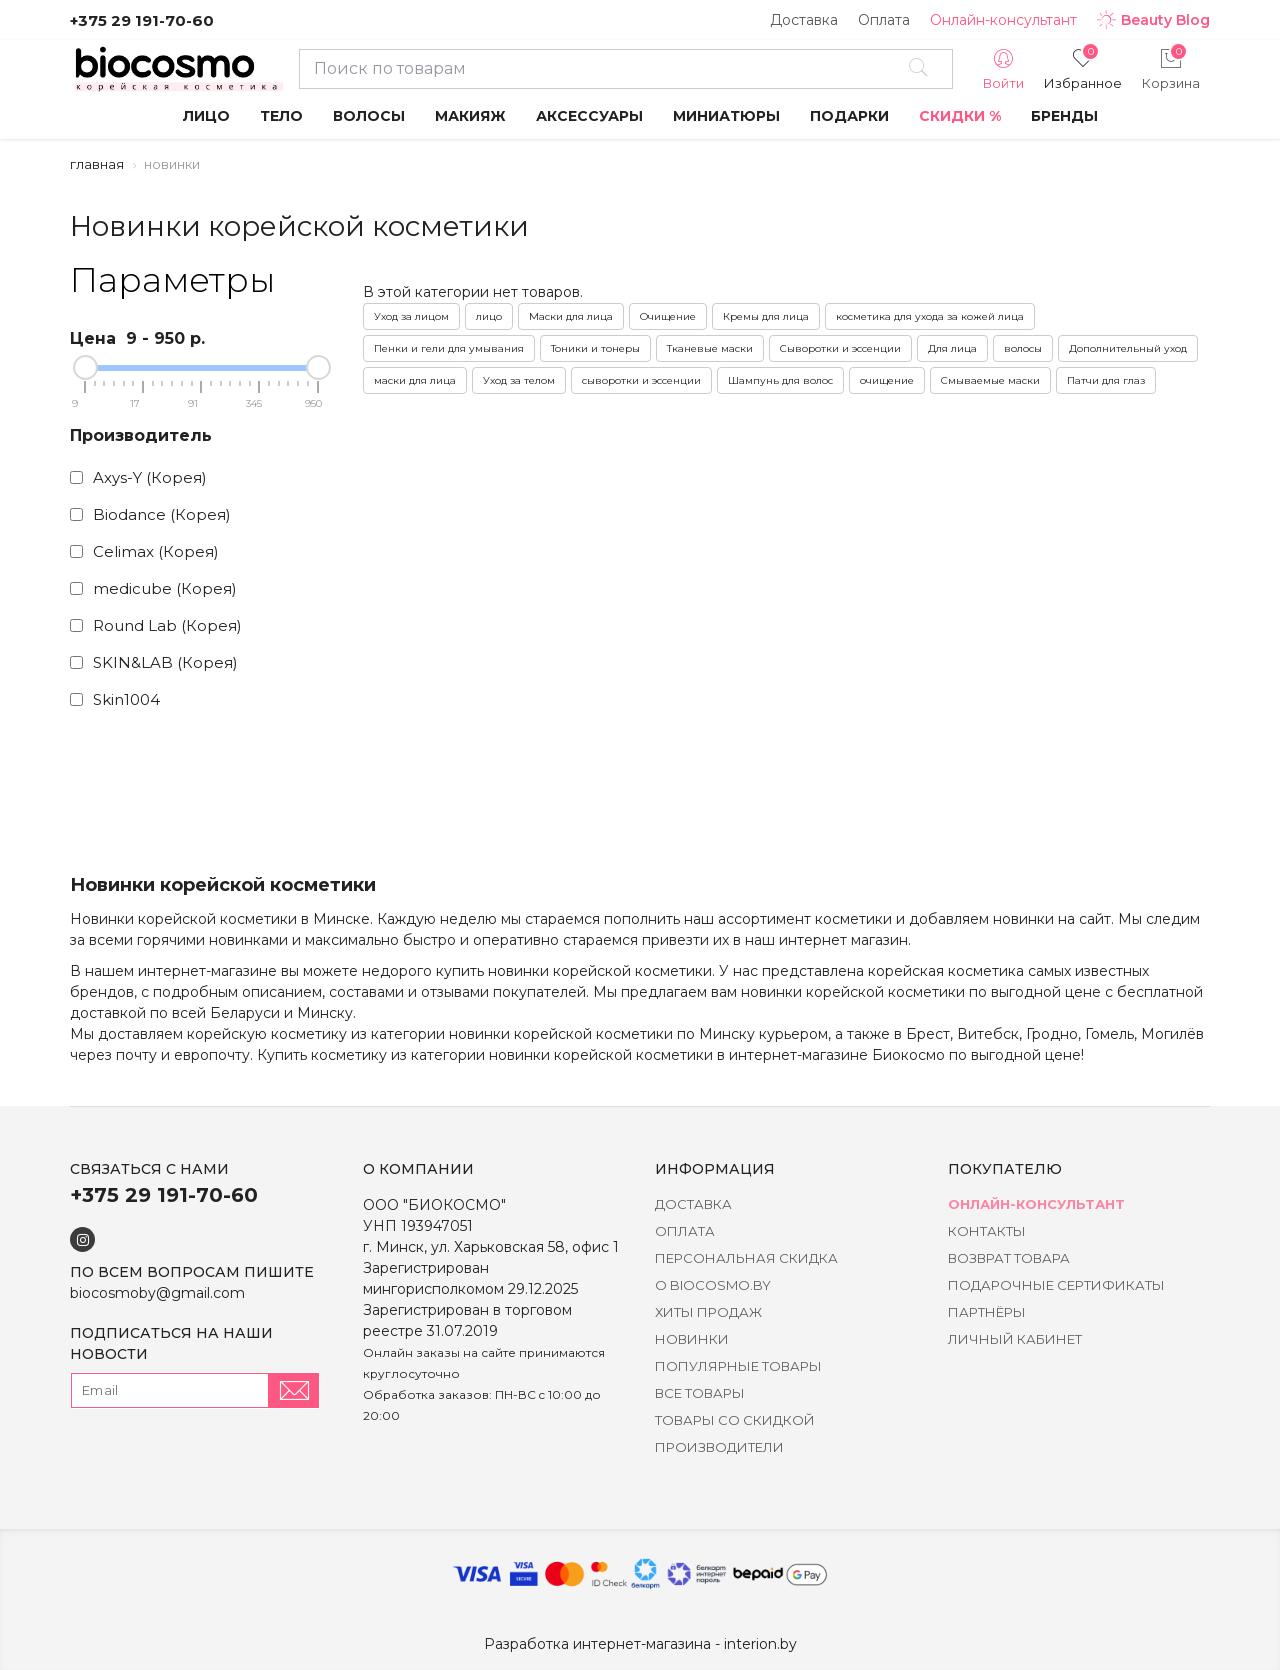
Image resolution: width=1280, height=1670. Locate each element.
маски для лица (415, 380)
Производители (719, 1447)
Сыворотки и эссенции (840, 348)
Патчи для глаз (1106, 380)
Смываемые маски (990, 380)
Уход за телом (519, 380)
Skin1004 (115, 699)
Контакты (987, 1231)
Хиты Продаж (708, 1312)
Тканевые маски (710, 348)
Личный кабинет (1015, 1339)
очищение (887, 380)
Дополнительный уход (1128, 348)
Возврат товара (1009, 1258)
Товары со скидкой (735, 1420)
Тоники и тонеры (595, 348)
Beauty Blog (1153, 20)
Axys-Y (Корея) (138, 477)
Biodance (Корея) (150, 514)
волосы (1023, 348)
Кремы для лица (766, 316)
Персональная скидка (746, 1258)
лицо (489, 316)
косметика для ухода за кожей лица (930, 316)
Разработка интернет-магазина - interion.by (640, 1644)
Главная (97, 164)
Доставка (804, 20)
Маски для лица (571, 316)
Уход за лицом (411, 316)
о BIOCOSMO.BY (713, 1285)
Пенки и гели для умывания (449, 348)
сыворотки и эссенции (641, 380)
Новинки (692, 1339)
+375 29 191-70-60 (142, 20)
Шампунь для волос (780, 380)
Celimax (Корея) (144, 551)
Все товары (700, 1393)
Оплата (884, 20)
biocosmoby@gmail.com (157, 1293)
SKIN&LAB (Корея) (154, 662)
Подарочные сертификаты (1056, 1285)
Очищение (668, 316)
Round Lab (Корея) (156, 625)
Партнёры (987, 1312)
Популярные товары (738, 1366)
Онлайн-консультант (1003, 20)
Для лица (952, 348)
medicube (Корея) (153, 588)
